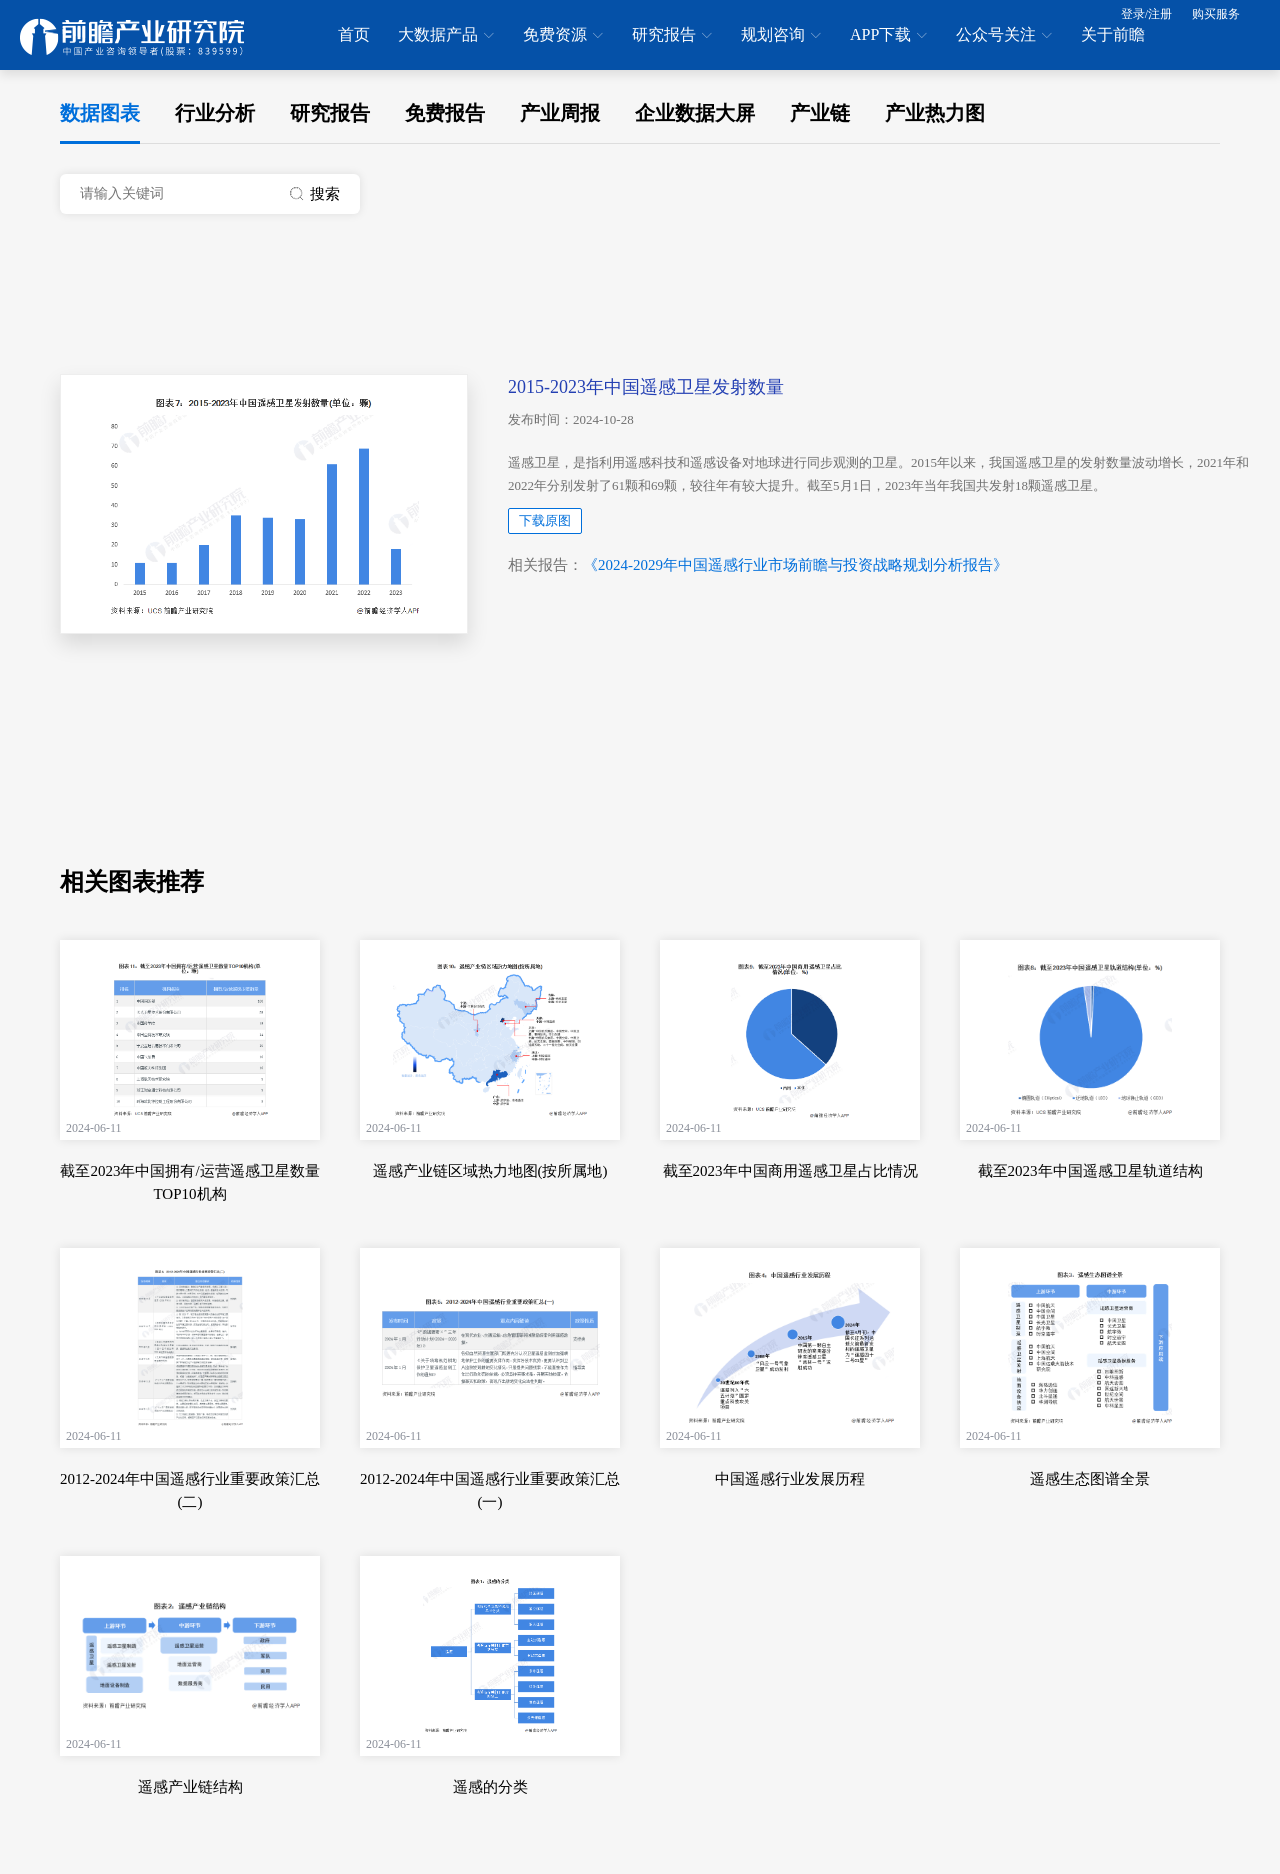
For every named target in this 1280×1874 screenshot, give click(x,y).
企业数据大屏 (695, 113)
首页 (354, 34)
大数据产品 (446, 36)
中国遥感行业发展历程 (790, 1479)
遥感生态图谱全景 (1090, 1479)
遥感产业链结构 (190, 1787)
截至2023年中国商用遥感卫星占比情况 (790, 1171)
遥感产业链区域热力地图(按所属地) (490, 1171)
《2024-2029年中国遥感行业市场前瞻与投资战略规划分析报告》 (795, 565)
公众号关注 (1004, 36)
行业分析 (215, 113)
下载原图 (545, 520)
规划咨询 (781, 36)
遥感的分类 (490, 1787)
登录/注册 (1146, 14)
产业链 (820, 113)
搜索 (315, 194)
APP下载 (888, 36)
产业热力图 (935, 113)
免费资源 (563, 36)
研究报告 (672, 36)
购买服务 (1216, 14)
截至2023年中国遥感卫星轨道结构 (1090, 1171)
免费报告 (445, 113)
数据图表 (100, 113)
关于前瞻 (1113, 34)
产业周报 (560, 113)
